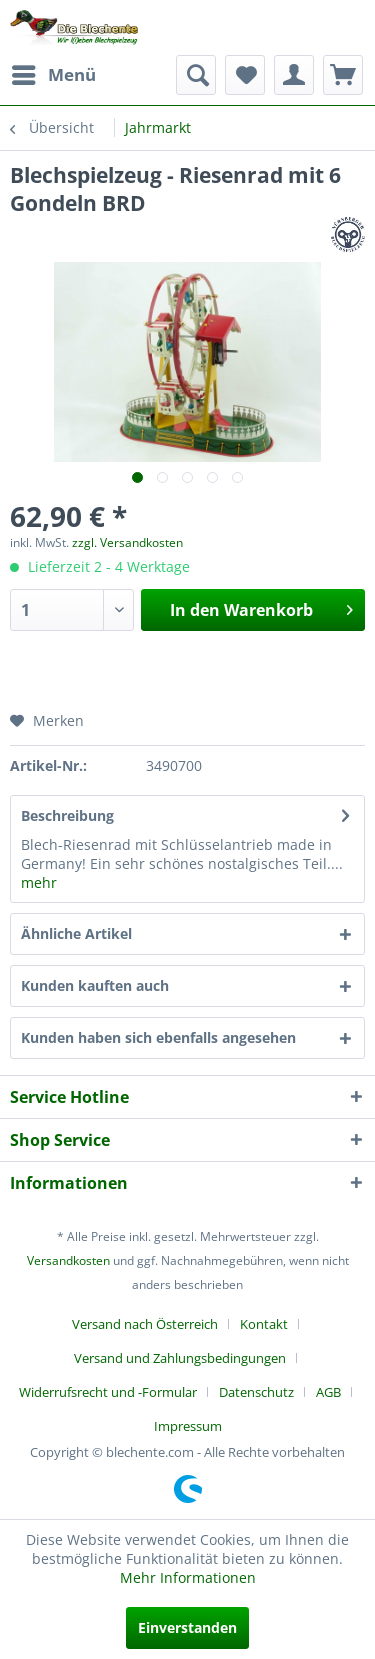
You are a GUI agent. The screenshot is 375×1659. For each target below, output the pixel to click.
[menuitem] (53, 75)
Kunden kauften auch (95, 985)
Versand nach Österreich (145, 1324)
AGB (328, 1392)
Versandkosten (68, 1260)
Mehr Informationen (188, 1577)
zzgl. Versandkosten (127, 542)
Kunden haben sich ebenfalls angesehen (158, 1037)
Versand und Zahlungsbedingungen (180, 1358)
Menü (54, 72)
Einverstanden (187, 1627)
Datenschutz (256, 1392)
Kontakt (264, 1324)
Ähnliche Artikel (76, 933)
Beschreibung (67, 815)
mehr (39, 882)
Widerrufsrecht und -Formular (108, 1392)
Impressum (188, 1426)
